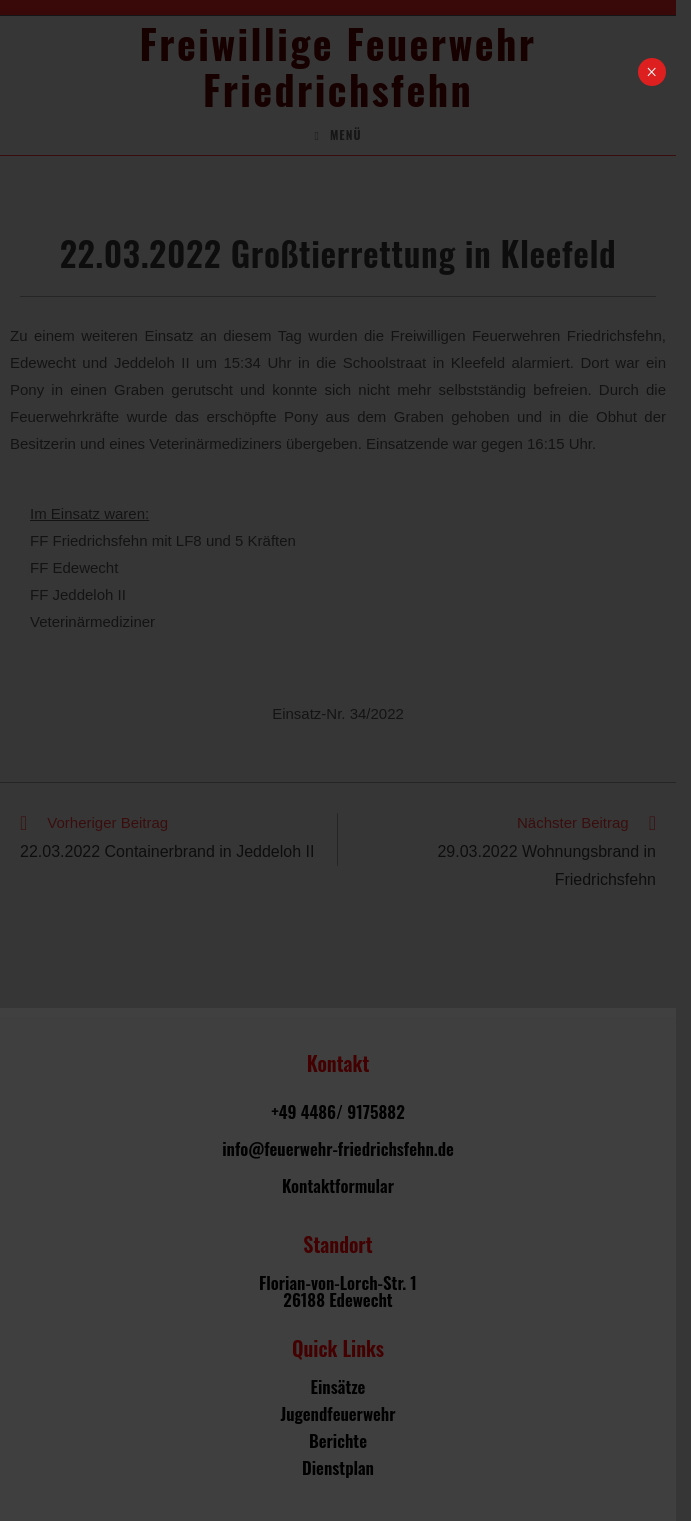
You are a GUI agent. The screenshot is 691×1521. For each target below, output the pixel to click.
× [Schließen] (651, 72)
